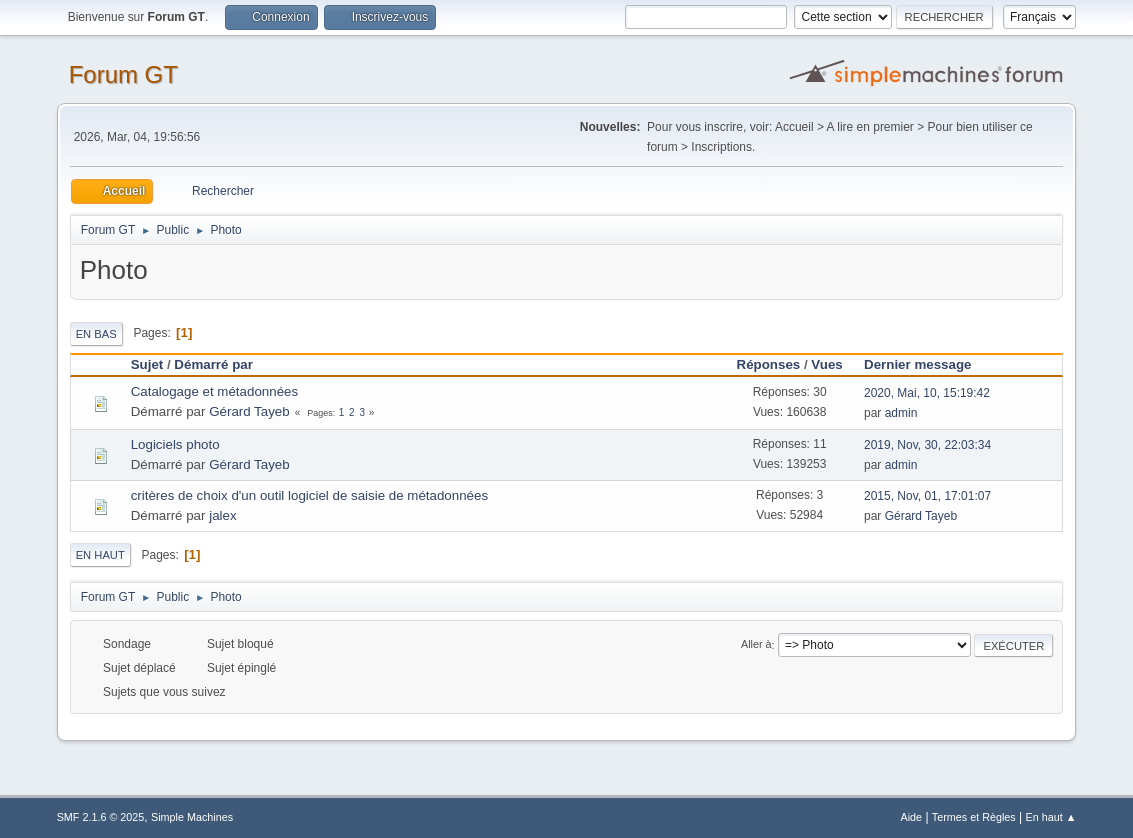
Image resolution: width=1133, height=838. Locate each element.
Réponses (769, 364)
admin (901, 413)
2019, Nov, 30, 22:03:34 (927, 445)
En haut (100, 555)
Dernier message (926, 364)
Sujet (147, 364)
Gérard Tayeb (249, 411)
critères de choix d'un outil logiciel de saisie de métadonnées (309, 495)
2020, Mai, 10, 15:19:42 (927, 393)
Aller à (756, 645)
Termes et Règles (974, 817)
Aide (911, 817)
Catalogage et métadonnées (214, 391)
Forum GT (123, 74)
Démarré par (213, 364)
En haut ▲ (1051, 817)
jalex (222, 515)
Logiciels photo (175, 444)
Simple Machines (192, 817)
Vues (826, 364)
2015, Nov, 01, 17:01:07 (927, 496)
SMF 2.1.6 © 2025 (101, 817)
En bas (96, 334)
